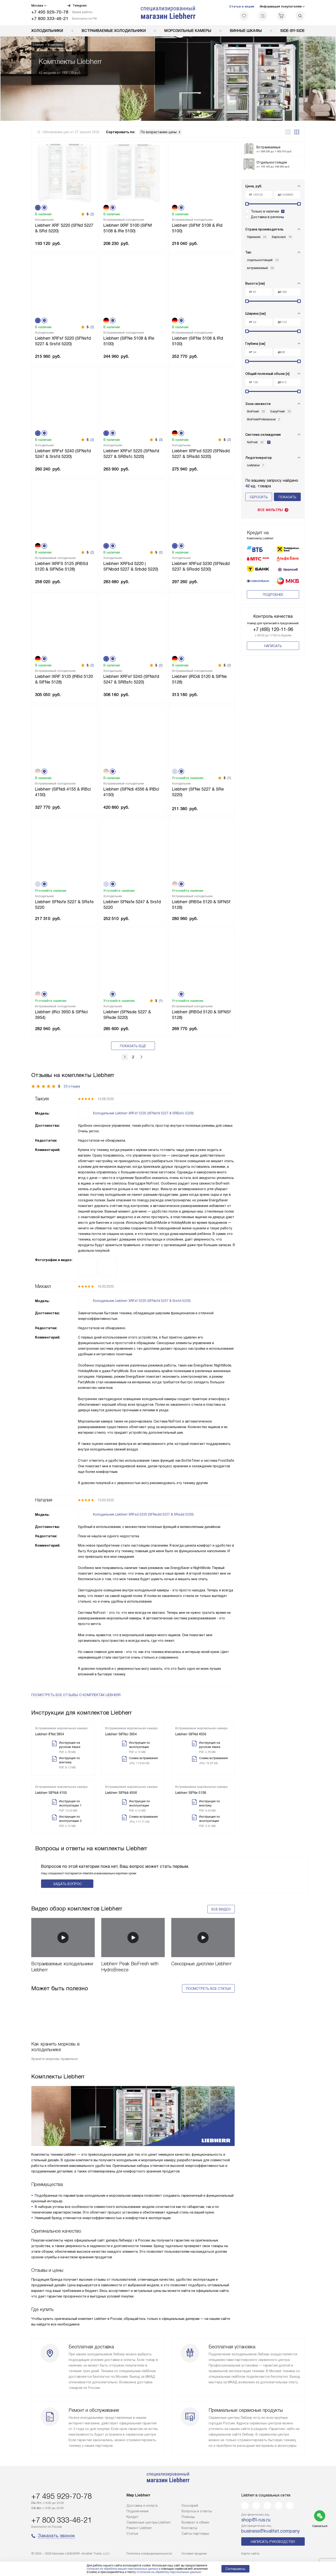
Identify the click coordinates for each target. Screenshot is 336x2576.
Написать (273, 646)
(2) (92, 214)
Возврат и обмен (195, 2522)
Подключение (137, 2511)
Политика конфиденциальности (149, 2553)
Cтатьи (132, 2533)
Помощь (188, 2517)
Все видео (221, 1909)
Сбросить (259, 497)
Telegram (77, 5)
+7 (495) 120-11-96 (273, 629)
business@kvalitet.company (270, 2531)
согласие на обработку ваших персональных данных (122, 2568)
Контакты (189, 2528)
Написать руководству (273, 2542)
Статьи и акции (241, 6)
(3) (161, 439)
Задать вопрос (67, 1884)
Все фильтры (273, 510)
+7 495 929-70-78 (49, 12)
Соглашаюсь (235, 2569)
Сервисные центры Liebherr (148, 2522)
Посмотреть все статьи (208, 1988)
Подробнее (273, 594)
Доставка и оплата (142, 2505)
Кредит (132, 2517)
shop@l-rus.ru (255, 2519)
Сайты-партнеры (195, 2533)
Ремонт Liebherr (139, 2528)
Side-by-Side (292, 31)
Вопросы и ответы (197, 2511)
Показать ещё (133, 1046)
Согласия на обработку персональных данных (169, 2572)
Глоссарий (190, 2505)
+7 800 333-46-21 (49, 18)
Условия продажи (194, 2553)
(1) (229, 778)
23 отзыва (72, 1086)
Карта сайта (250, 2553)
